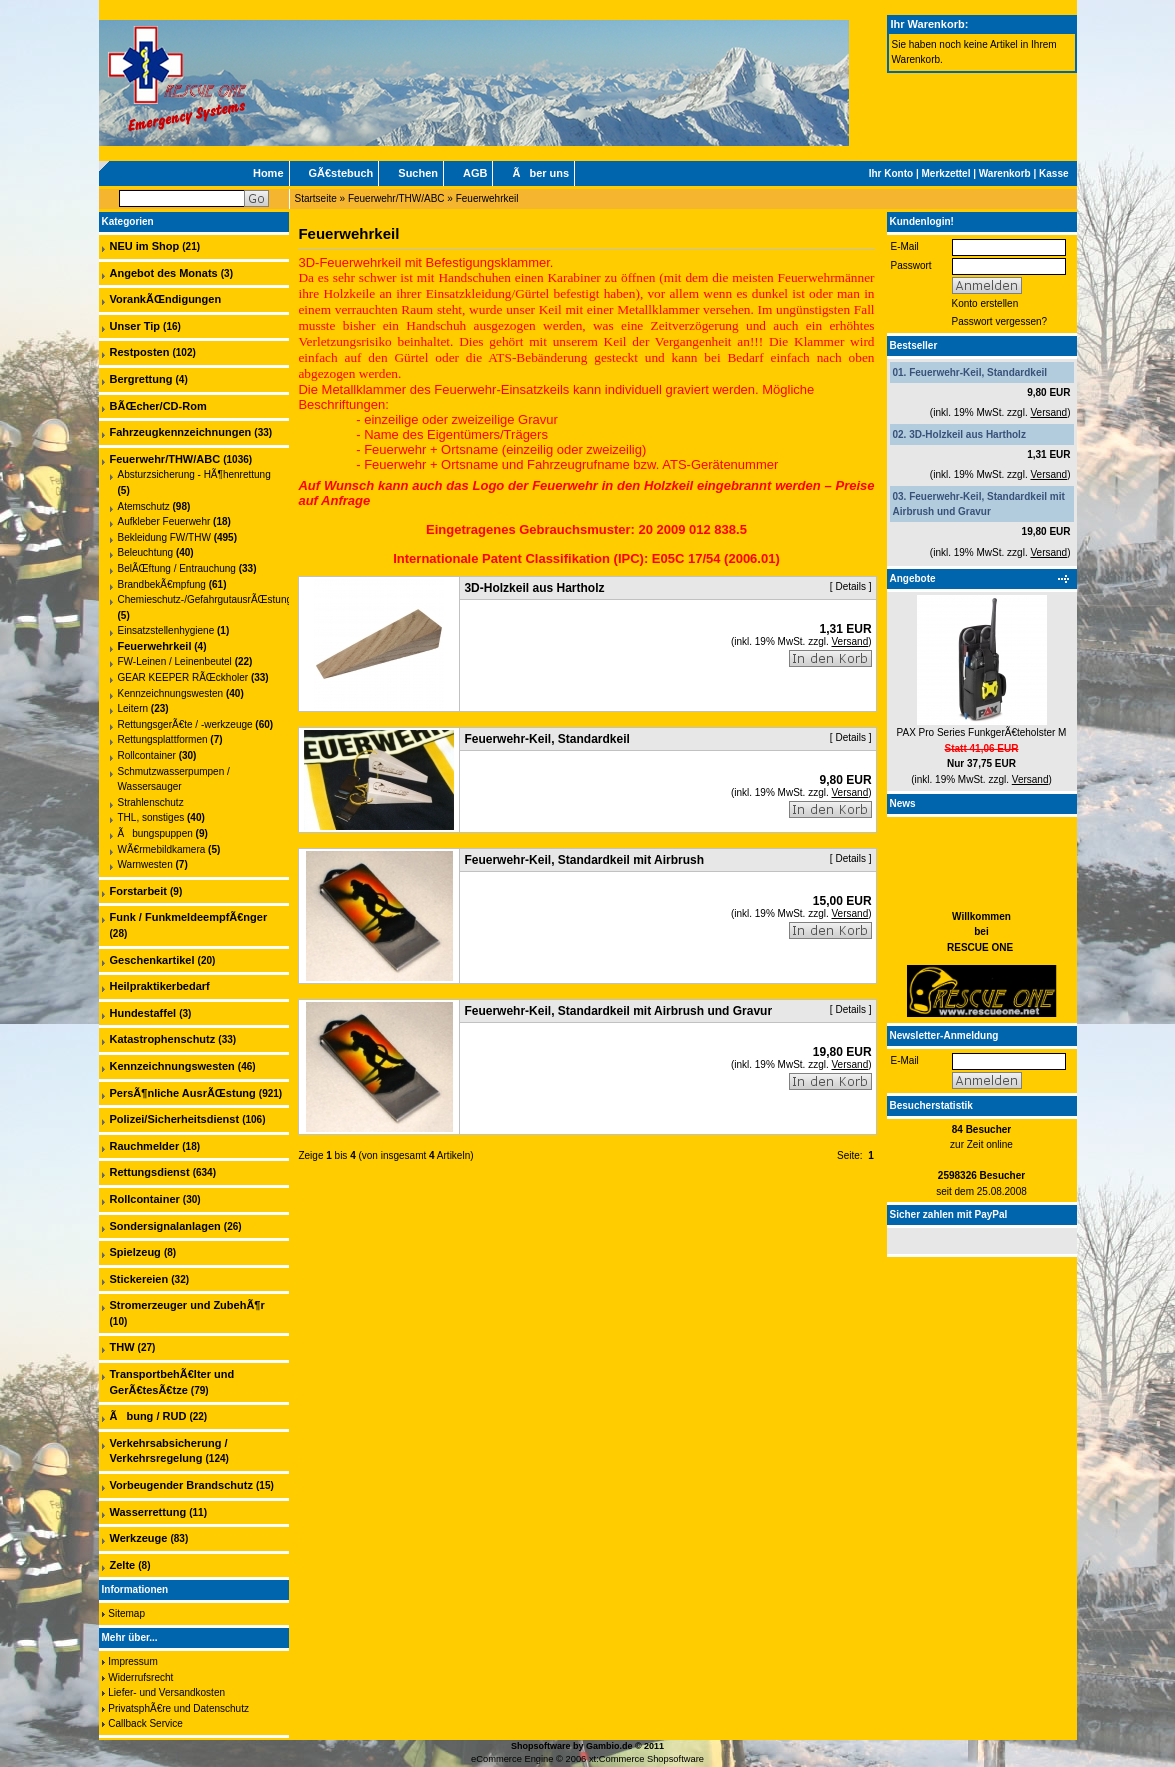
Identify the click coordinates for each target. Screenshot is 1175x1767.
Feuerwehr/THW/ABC (396, 198)
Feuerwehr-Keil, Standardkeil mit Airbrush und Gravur (618, 1011)
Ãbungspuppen (155, 833)
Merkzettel (946, 173)
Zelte (123, 1565)
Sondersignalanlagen (165, 1226)
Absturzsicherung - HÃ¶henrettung (194, 474)
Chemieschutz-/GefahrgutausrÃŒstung (205, 599)
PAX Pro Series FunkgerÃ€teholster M (982, 732)
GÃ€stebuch (341, 173)
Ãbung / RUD (148, 1416)
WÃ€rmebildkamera (162, 849)
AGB (475, 173)
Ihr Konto (891, 173)
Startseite (316, 198)
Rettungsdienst (150, 1172)
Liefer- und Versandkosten (166, 1692)
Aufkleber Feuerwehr (164, 521)
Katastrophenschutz (163, 1039)
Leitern (133, 708)
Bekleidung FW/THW (164, 537)
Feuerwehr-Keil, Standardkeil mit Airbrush (584, 860)
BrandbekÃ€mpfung (162, 584)
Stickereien (139, 1279)
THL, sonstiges (151, 817)
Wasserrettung (148, 1512)
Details (850, 586)
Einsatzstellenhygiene (166, 630)
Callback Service (145, 1723)
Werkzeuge (139, 1538)
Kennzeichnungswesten (171, 693)
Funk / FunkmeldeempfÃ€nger (189, 917)
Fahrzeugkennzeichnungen (181, 432)
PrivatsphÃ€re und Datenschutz (178, 1708)
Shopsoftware (541, 1746)
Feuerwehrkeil (487, 198)
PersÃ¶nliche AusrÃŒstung (183, 1093)
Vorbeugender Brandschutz (181, 1485)
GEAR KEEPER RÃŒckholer (183, 677)
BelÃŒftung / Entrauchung (177, 568)
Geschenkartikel (152, 960)
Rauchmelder (145, 1146)
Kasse (1053, 173)
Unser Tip (135, 326)
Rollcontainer (147, 755)
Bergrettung (141, 379)
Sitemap (126, 1613)
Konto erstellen (985, 303)
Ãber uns (540, 173)
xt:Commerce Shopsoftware (646, 1759)
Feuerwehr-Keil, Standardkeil (978, 372)
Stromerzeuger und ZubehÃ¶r (187, 1305)
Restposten (140, 352)
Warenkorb (1005, 173)
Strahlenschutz (151, 802)
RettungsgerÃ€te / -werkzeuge (185, 724)
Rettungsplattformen (163, 739)
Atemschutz (144, 506)
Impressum (132, 1661)
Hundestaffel (143, 1013)
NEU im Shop (145, 246)
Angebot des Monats (164, 273)
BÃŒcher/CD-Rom (158, 406)
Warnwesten (145, 864)
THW (122, 1347)
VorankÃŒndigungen (166, 299)
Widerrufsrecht (140, 1677)
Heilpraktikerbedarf (160, 986)
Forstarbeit (138, 891)
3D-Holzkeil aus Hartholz (967, 434)
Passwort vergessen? (1000, 321)
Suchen (418, 173)
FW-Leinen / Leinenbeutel (175, 661)
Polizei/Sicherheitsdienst (175, 1119)
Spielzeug (135, 1252)
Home (268, 173)
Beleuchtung (146, 552)
